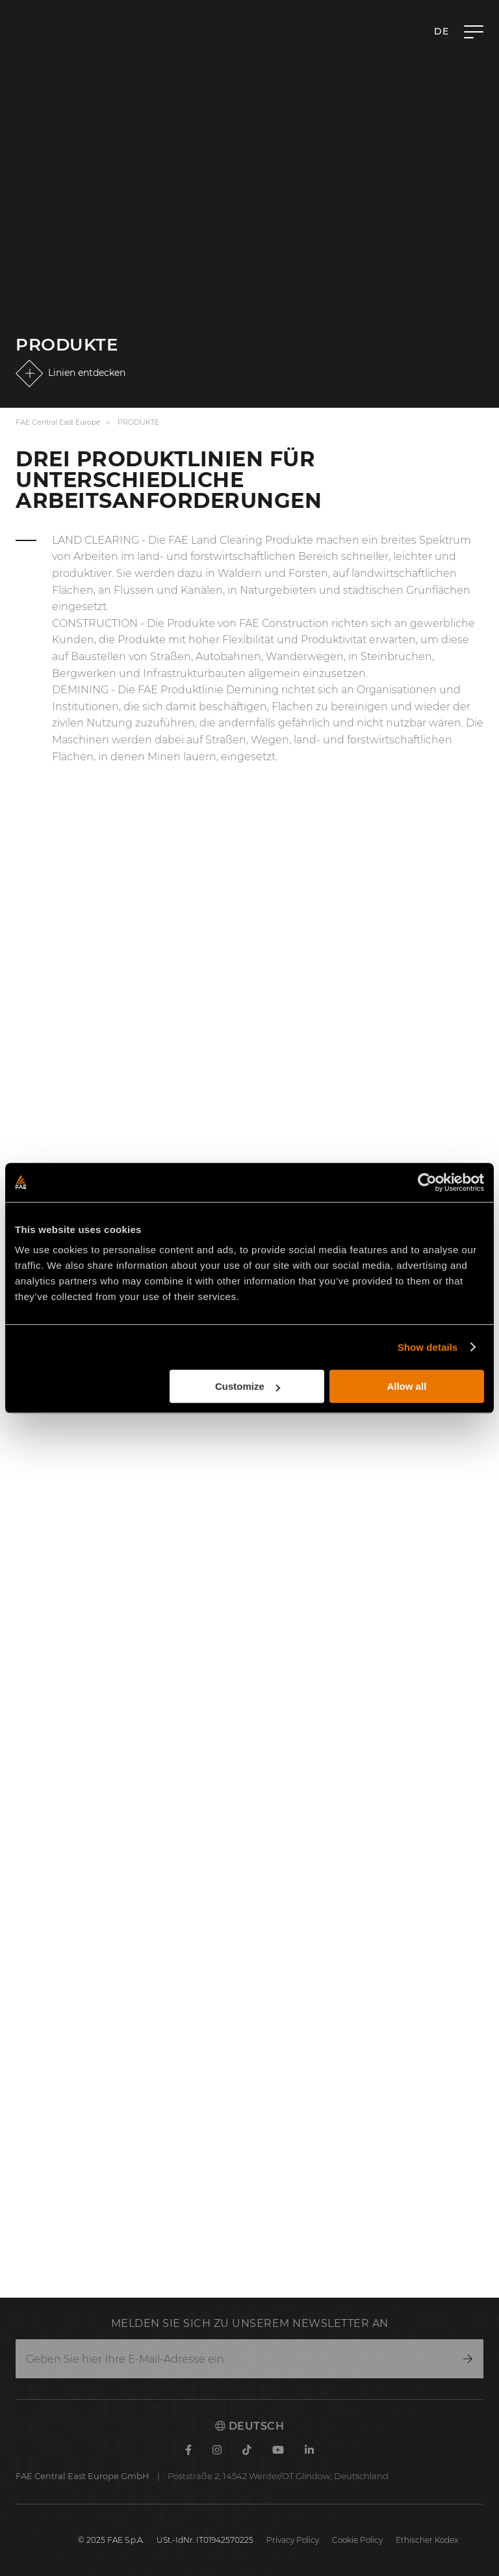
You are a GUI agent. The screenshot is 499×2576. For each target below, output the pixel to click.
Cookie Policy (357, 2540)
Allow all (406, 1386)
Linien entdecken (86, 372)
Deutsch (249, 2426)
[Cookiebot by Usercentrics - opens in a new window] (427, 1182)
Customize (247, 1386)
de (441, 31)
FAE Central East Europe (58, 422)
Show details (428, 1347)
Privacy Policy (292, 2540)
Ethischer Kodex (427, 2540)
